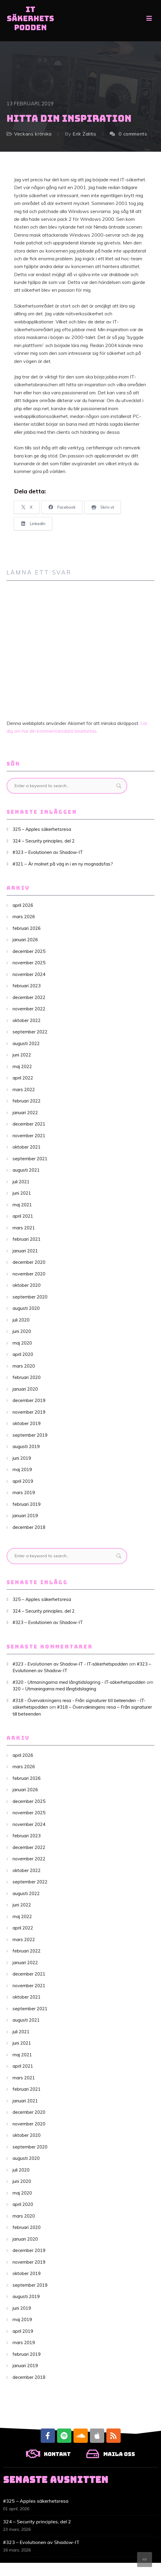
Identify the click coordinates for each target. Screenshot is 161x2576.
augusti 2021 (26, 1170)
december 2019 (29, 1400)
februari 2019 (27, 1504)
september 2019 (30, 1435)
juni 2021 (22, 1193)
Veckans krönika (33, 134)
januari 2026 (25, 939)
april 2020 (23, 1354)
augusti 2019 (26, 1446)
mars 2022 (24, 1089)
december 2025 (29, 951)
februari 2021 (27, 1239)
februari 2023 (27, 986)
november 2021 (29, 1135)
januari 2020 (25, 1389)
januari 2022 (25, 1112)
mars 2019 (24, 1492)
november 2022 (29, 1009)
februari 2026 (27, 928)
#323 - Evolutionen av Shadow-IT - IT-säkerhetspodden (70, 1664)
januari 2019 (25, 1515)
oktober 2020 (27, 1285)
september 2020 (30, 1297)
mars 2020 (24, 1366)
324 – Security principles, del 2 (44, 841)
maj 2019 (22, 1469)
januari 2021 (25, 1251)
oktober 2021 (27, 1147)
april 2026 (23, 905)
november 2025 (29, 962)
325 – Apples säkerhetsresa (42, 829)
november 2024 (29, 974)
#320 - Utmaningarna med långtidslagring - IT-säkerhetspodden (79, 1682)
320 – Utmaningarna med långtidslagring (54, 1689)
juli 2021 (21, 1181)
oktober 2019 (27, 1423)
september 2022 (30, 1032)
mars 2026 (24, 916)
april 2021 (23, 1216)
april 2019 (23, 1481)
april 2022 (23, 1078)
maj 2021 (22, 1205)
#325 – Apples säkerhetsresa (35, 2501)
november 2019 (29, 1412)
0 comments (133, 134)
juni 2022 (22, 1055)
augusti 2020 (26, 1308)
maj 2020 (22, 1343)
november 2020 (29, 1274)
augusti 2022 (26, 1043)
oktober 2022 (27, 1020)
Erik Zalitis (84, 134)
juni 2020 (22, 1331)
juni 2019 (22, 1458)
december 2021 (29, 1124)
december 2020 (29, 1262)
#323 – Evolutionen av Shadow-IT (48, 852)
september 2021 (30, 1158)
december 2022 (29, 997)
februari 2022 (27, 1101)
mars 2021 (24, 1228)
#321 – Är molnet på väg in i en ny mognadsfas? (63, 864)
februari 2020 (27, 1377)
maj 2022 (22, 1066)
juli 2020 (21, 1320)
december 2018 (29, 1527)
